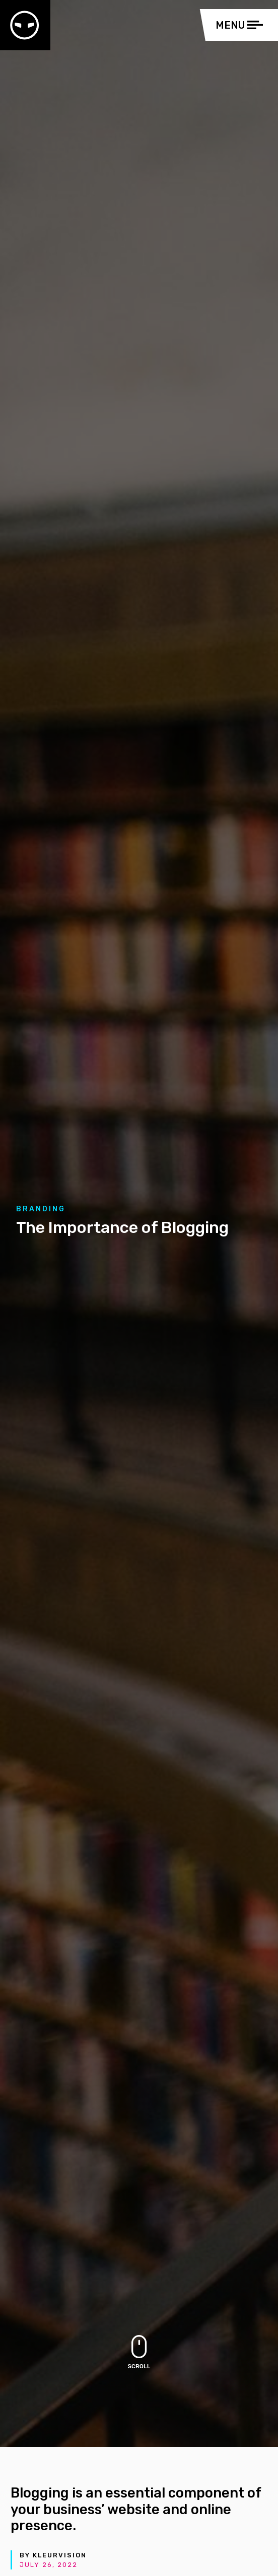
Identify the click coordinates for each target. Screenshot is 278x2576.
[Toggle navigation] (241, 25)
